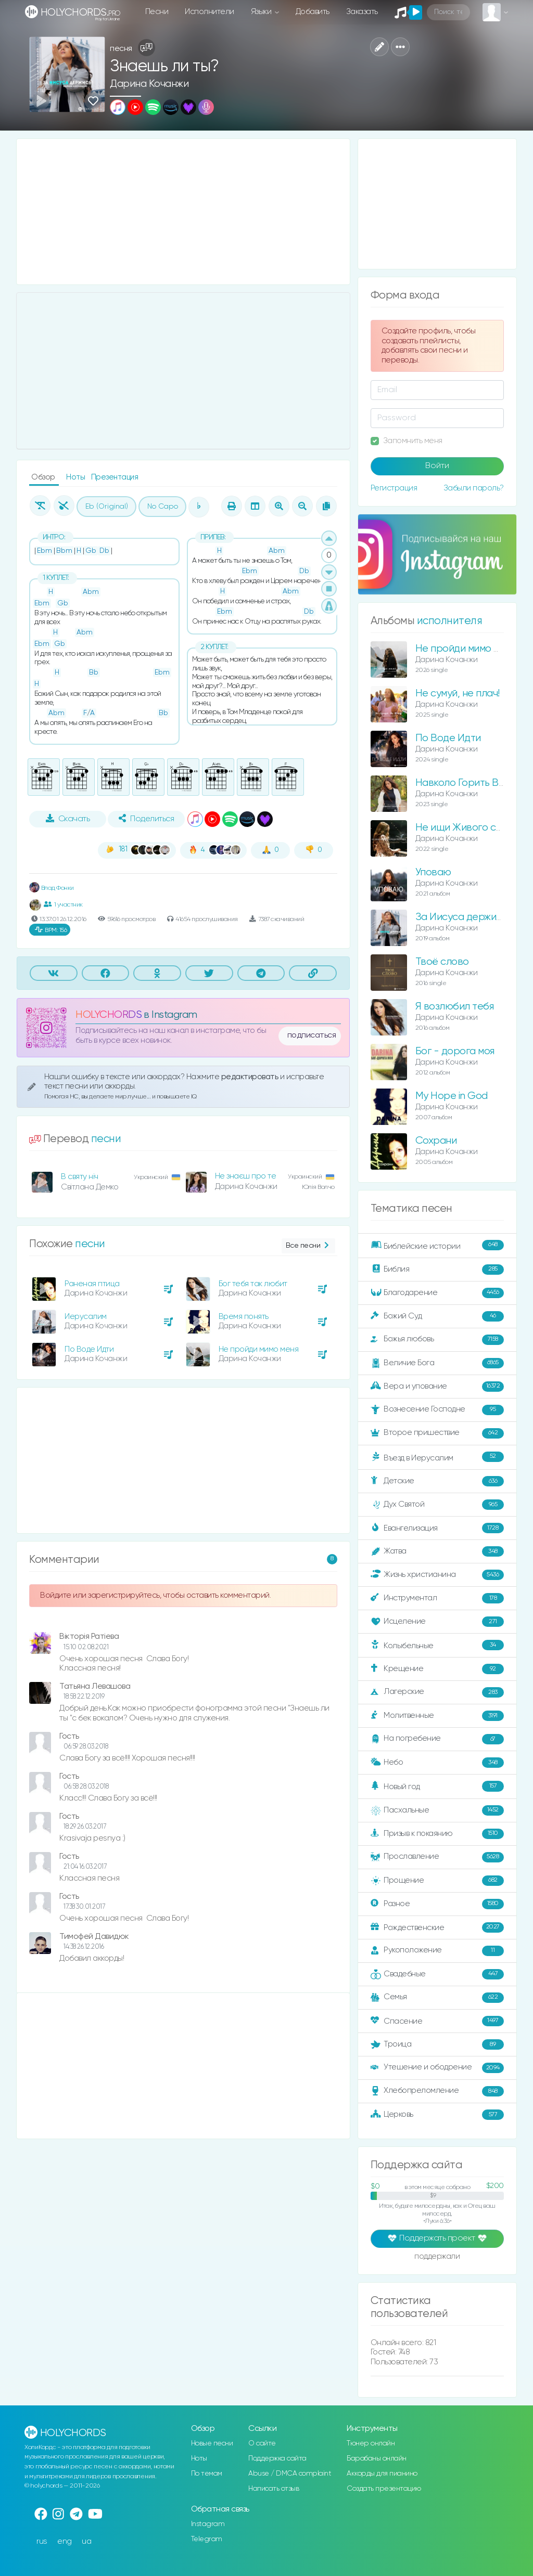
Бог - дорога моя (454, 1051)
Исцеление (437, 1621)
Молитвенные (437, 1716)
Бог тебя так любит (253, 1284)
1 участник (63, 904)
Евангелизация (437, 1528)
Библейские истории (437, 1245)
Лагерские (437, 1692)
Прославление (437, 1857)
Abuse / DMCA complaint (289, 2473)
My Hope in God (451, 1096)
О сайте (262, 2443)
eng (64, 2541)
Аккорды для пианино (382, 2473)
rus (41, 2541)
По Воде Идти (89, 1349)
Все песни (308, 1245)
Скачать (68, 818)
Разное (437, 1904)
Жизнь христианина (437, 1575)
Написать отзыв (273, 2488)
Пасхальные (437, 1810)
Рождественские (437, 1927)
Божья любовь (437, 1340)
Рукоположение (437, 1951)
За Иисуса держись (461, 917)
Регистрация (394, 488)
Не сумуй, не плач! (457, 693)
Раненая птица (92, 1284)
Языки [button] (262, 12)
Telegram (206, 2539)
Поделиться (146, 818)
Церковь (437, 2114)
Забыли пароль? (473, 488)
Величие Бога (437, 1363)
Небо (437, 1762)
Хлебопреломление (437, 2091)
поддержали (437, 2257)
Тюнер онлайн (371, 2443)
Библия (437, 1269)
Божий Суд (437, 1316)
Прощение (437, 1880)
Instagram (208, 2524)
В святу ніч (79, 1177)
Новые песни (212, 2443)
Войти (437, 466)
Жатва (437, 1551)
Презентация (114, 477)
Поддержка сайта (277, 2458)
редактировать (250, 1077)
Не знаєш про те (245, 1176)
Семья (437, 1997)
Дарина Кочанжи (149, 84)
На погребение (437, 1739)
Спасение (437, 2021)
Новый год (437, 1786)
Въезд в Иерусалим (437, 1457)
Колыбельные (437, 1645)
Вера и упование (437, 1386)
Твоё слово (442, 961)
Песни (157, 12)
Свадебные (437, 1974)
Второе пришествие (437, 1433)
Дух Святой (437, 1504)
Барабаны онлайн (377, 2458)
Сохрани (436, 1140)
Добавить (312, 12)
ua (86, 2541)
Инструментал (437, 1598)
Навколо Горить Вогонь (470, 783)
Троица (437, 2044)
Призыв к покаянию (437, 1834)
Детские (437, 1481)
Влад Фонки (51, 888)
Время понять (244, 1317)
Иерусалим (86, 1317)
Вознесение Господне (437, 1410)
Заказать (362, 12)
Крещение (437, 1669)
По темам (206, 2473)
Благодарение (437, 1293)
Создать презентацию (384, 2488)
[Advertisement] (183, 211)
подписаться (311, 1035)
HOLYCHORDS (108, 1014)
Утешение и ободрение (437, 2068)
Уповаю (433, 872)
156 (51, 930)
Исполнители (209, 12)
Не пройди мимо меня (259, 1349)
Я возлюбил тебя (454, 1006)
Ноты (76, 477)
